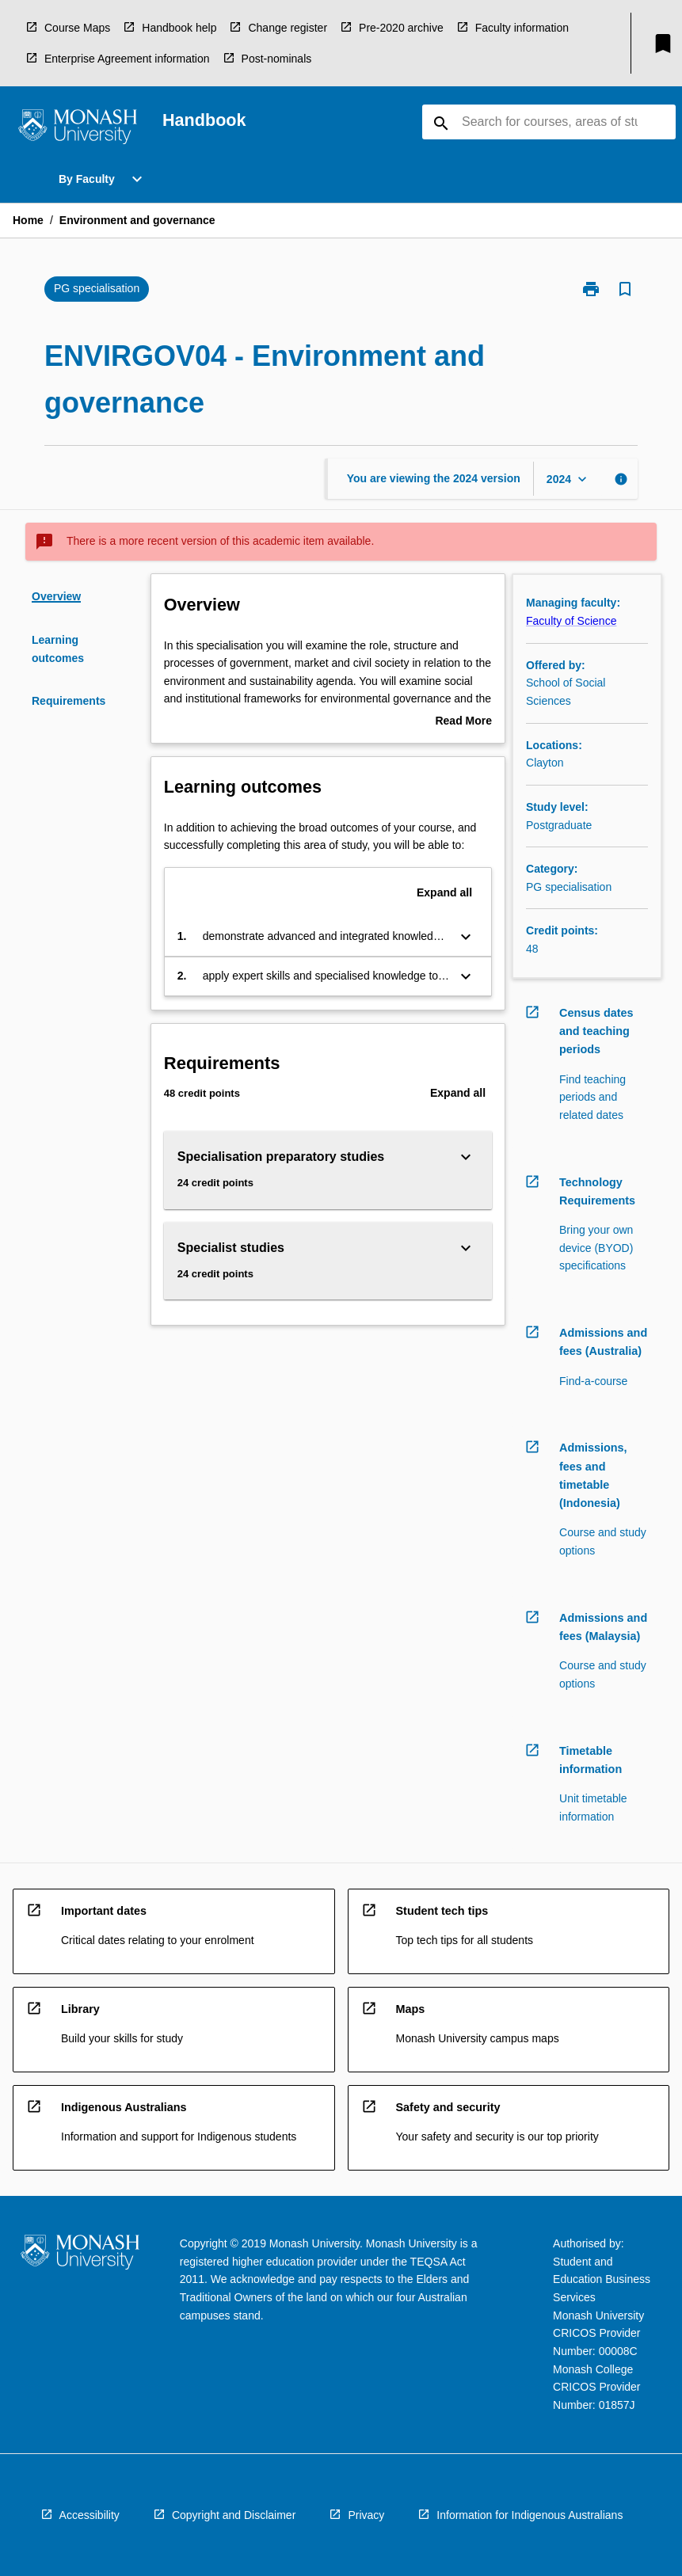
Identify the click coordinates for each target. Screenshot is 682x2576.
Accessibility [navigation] (89, 2515)
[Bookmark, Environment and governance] (625, 289)
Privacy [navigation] (366, 2515)
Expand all (444, 892)
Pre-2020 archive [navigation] (401, 27)
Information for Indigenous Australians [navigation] (529, 2515)
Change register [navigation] (287, 27)
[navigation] (77, 129)
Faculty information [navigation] (522, 27)
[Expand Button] (465, 936)
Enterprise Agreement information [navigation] (127, 58)
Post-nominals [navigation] (277, 58)
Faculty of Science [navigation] (571, 621)
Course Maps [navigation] (77, 27)
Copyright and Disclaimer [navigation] (233, 2515)
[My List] (663, 44)
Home (28, 220)
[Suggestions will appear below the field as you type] (550, 122)
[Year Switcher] (568, 479)
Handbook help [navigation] (179, 27)
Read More (463, 722)
